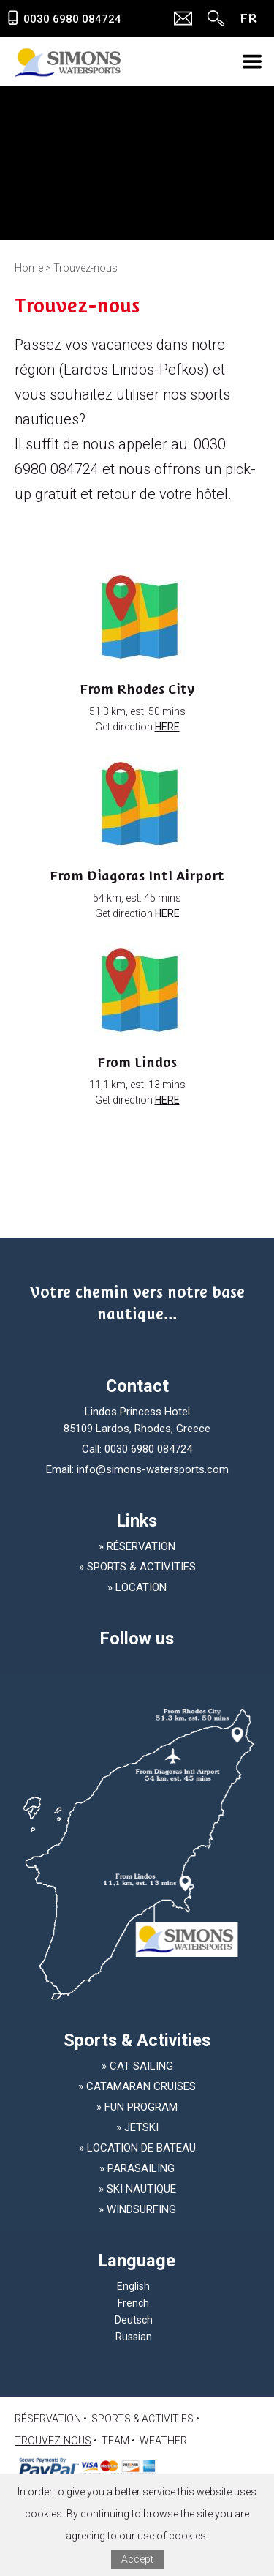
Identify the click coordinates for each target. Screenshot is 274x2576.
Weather (163, 2440)
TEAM (115, 2440)
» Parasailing (137, 2168)
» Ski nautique (137, 2188)
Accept (137, 2559)
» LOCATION (137, 1587)
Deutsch (134, 2320)
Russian (133, 2337)
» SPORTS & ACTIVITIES (137, 1566)
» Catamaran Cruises (137, 2086)
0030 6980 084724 (148, 1449)
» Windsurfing (137, 2209)
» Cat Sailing (137, 2066)
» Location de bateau (137, 2147)
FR (248, 18)
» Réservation (137, 1546)
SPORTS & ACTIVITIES (142, 2419)
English (133, 2286)
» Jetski (137, 2127)
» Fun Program (137, 2106)
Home (29, 268)
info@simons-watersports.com (153, 1469)
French (133, 2303)
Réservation (48, 2419)
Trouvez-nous (53, 2440)
